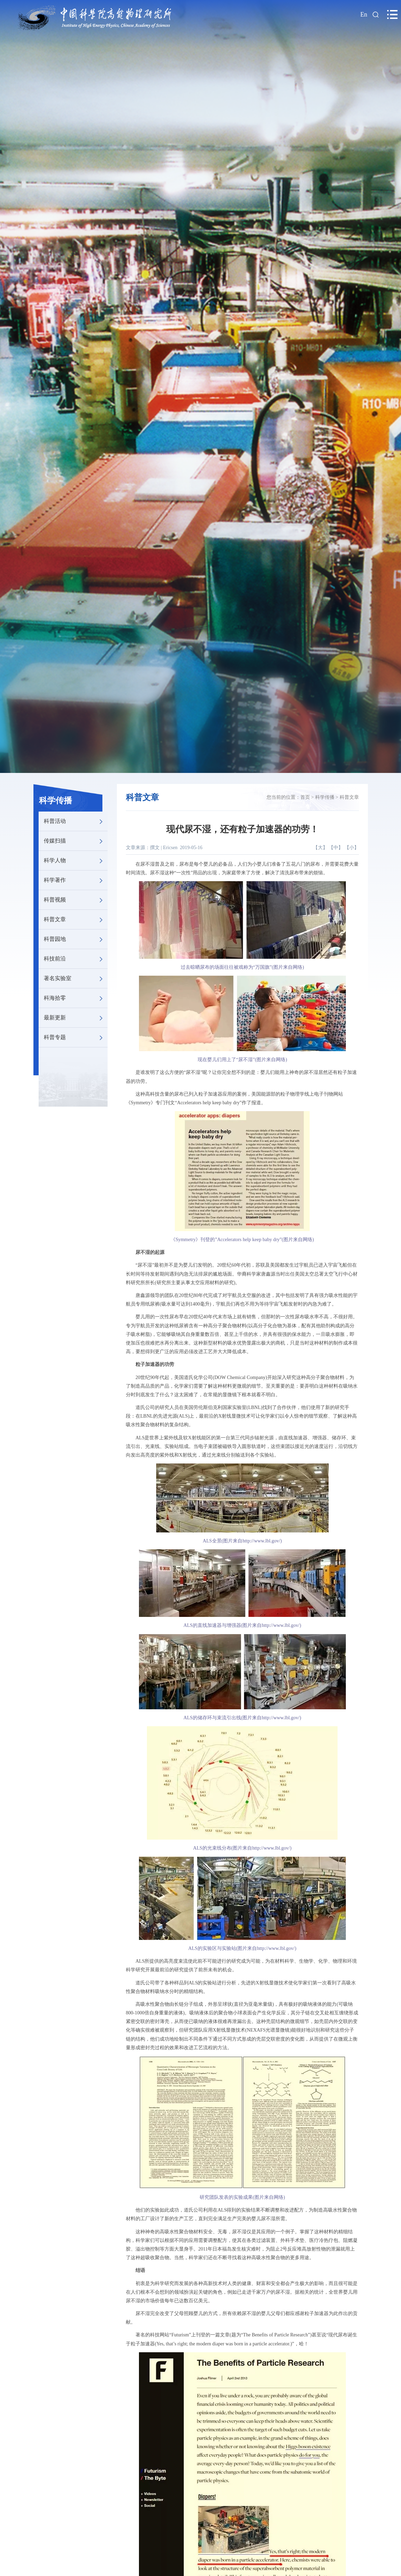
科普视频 (76, 899)
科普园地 (76, 939)
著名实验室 (76, 978)
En (363, 14)
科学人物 (76, 860)
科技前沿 (76, 958)
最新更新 (76, 1017)
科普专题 (76, 1037)
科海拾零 (76, 998)
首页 (305, 797)
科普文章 (76, 919)
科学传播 (55, 800)
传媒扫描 (76, 841)
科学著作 (76, 880)
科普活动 (76, 821)
